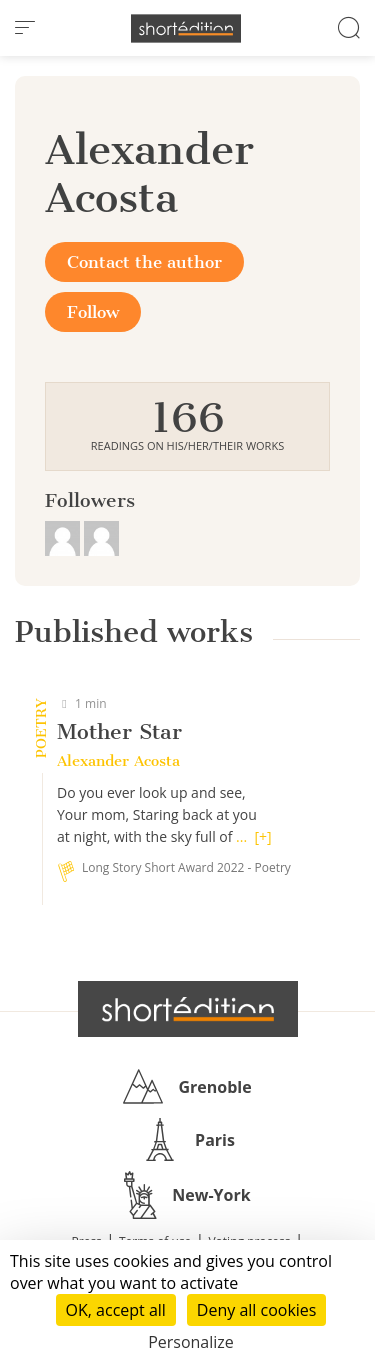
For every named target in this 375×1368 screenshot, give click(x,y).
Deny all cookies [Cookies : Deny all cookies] (257, 1310)
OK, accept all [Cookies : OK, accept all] (116, 1310)
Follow (93, 312)
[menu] (25, 28)
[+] (262, 836)
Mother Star (119, 731)
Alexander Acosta (118, 761)
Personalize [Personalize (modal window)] (191, 1342)
